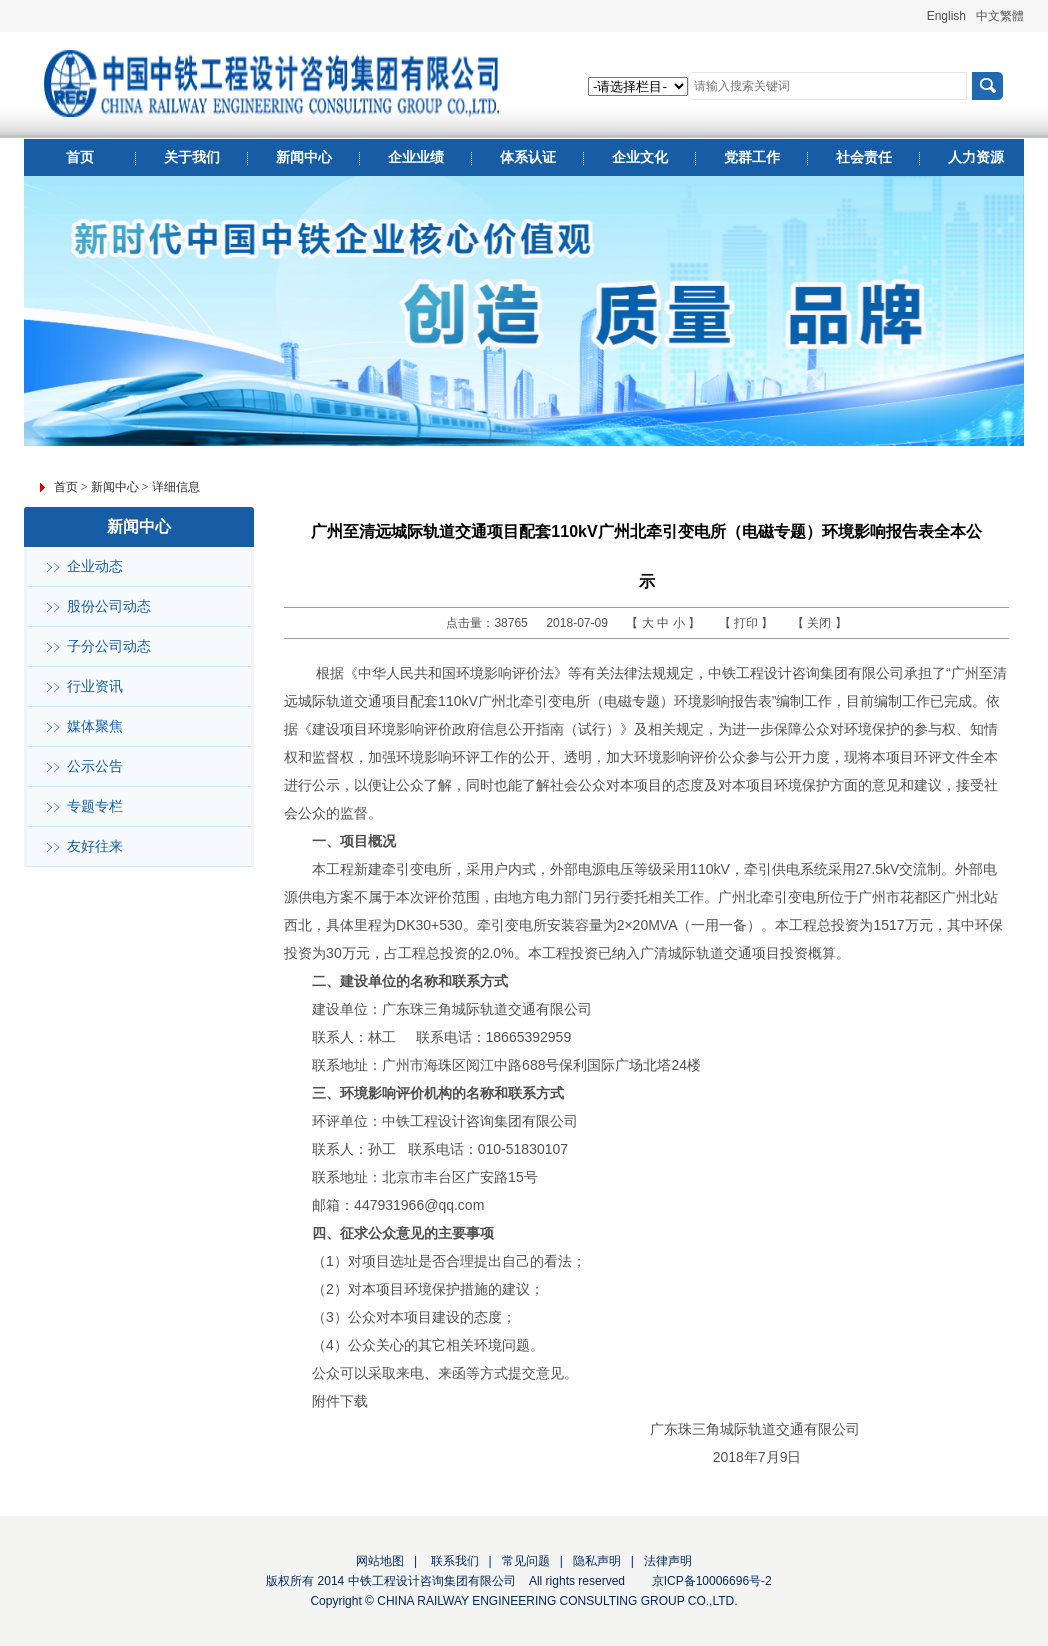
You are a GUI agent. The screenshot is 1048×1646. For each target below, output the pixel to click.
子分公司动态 (109, 646)
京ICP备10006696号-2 (712, 1581)
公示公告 (95, 766)
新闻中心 (115, 487)
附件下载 (340, 1401)
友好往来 (95, 846)
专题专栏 (95, 806)
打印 (747, 623)
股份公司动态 (109, 606)
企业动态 (95, 566)
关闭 (820, 623)
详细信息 (176, 487)
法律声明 (668, 1561)
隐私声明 (597, 1561)
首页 (66, 487)
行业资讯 (95, 686)
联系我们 (452, 1561)
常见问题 (526, 1561)
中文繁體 (1000, 16)
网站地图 (380, 1561)
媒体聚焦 (95, 726)
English (946, 16)
